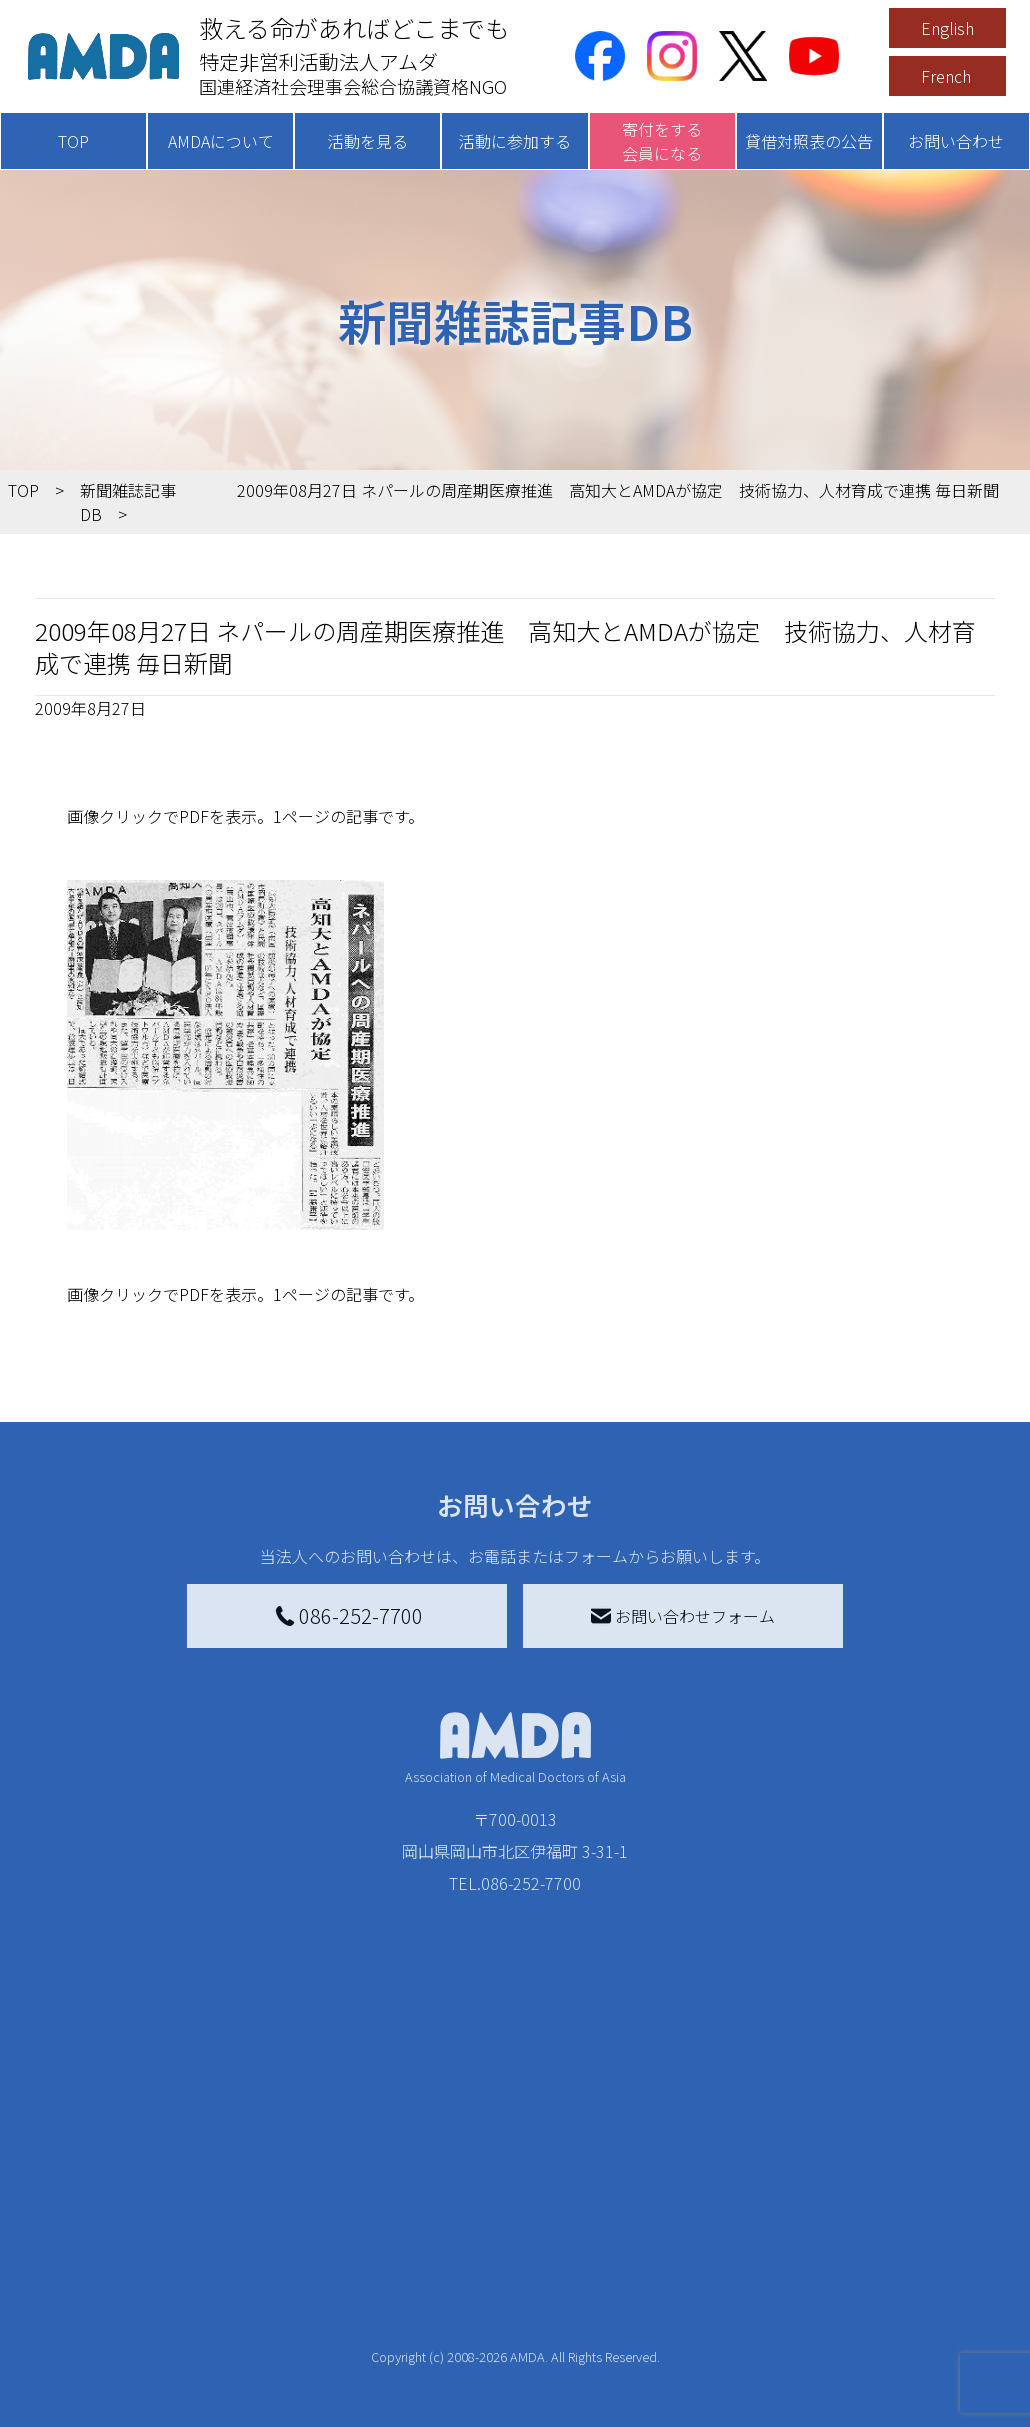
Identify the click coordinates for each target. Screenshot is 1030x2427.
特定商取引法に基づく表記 (911, 2178)
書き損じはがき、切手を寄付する (500, 2266)
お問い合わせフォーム (683, 1616)
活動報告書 (87, 2238)
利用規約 (863, 2230)
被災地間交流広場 (679, 2126)
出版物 (71, 2302)
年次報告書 (87, 2390)
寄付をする (433, 2126)
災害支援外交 (675, 2166)
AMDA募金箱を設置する (490, 2310)
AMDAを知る (80, 2166)
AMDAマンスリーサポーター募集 (498, 2210)
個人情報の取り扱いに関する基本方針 (911, 2282)
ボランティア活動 (245, 2310)
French (946, 76)
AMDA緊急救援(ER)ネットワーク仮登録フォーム (274, 2386)
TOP (73, 141)
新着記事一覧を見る (254, 2166)
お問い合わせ (956, 141)
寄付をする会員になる (662, 141)
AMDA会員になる (466, 2166)
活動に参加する (515, 141)
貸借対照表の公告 (809, 141)
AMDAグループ (99, 2206)
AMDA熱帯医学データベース (100, 2346)
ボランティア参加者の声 (269, 2342)
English (947, 28)
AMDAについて (221, 141)
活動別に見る (230, 2230)
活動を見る (368, 141)
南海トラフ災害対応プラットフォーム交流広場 (723, 2210)
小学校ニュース (102, 2270)
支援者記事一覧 (461, 2398)
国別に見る (222, 2198)
